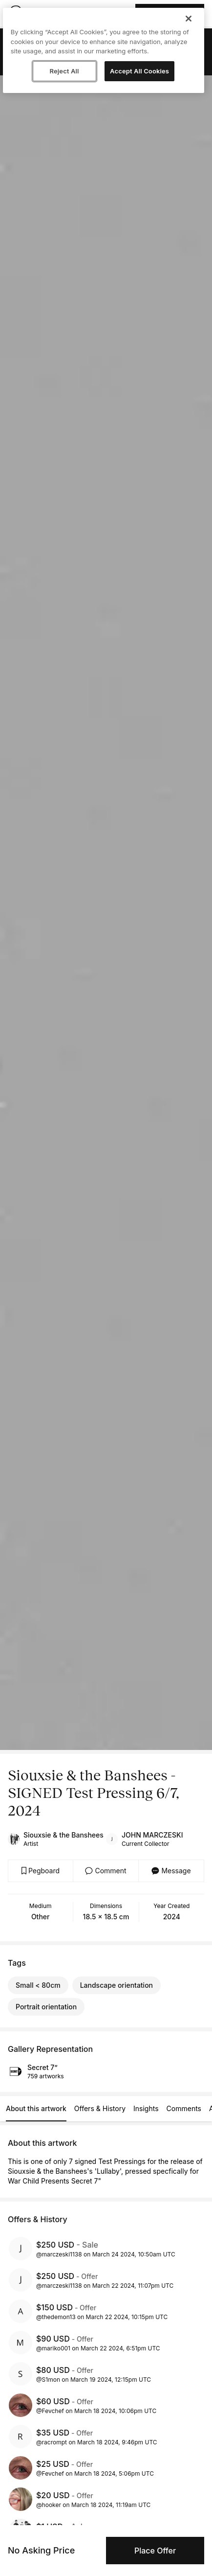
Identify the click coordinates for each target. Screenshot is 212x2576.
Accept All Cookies (139, 71)
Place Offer (155, 2550)
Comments (184, 2108)
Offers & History (100, 2108)
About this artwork (36, 2108)
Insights (146, 2108)
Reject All (64, 71)
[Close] (188, 18)
